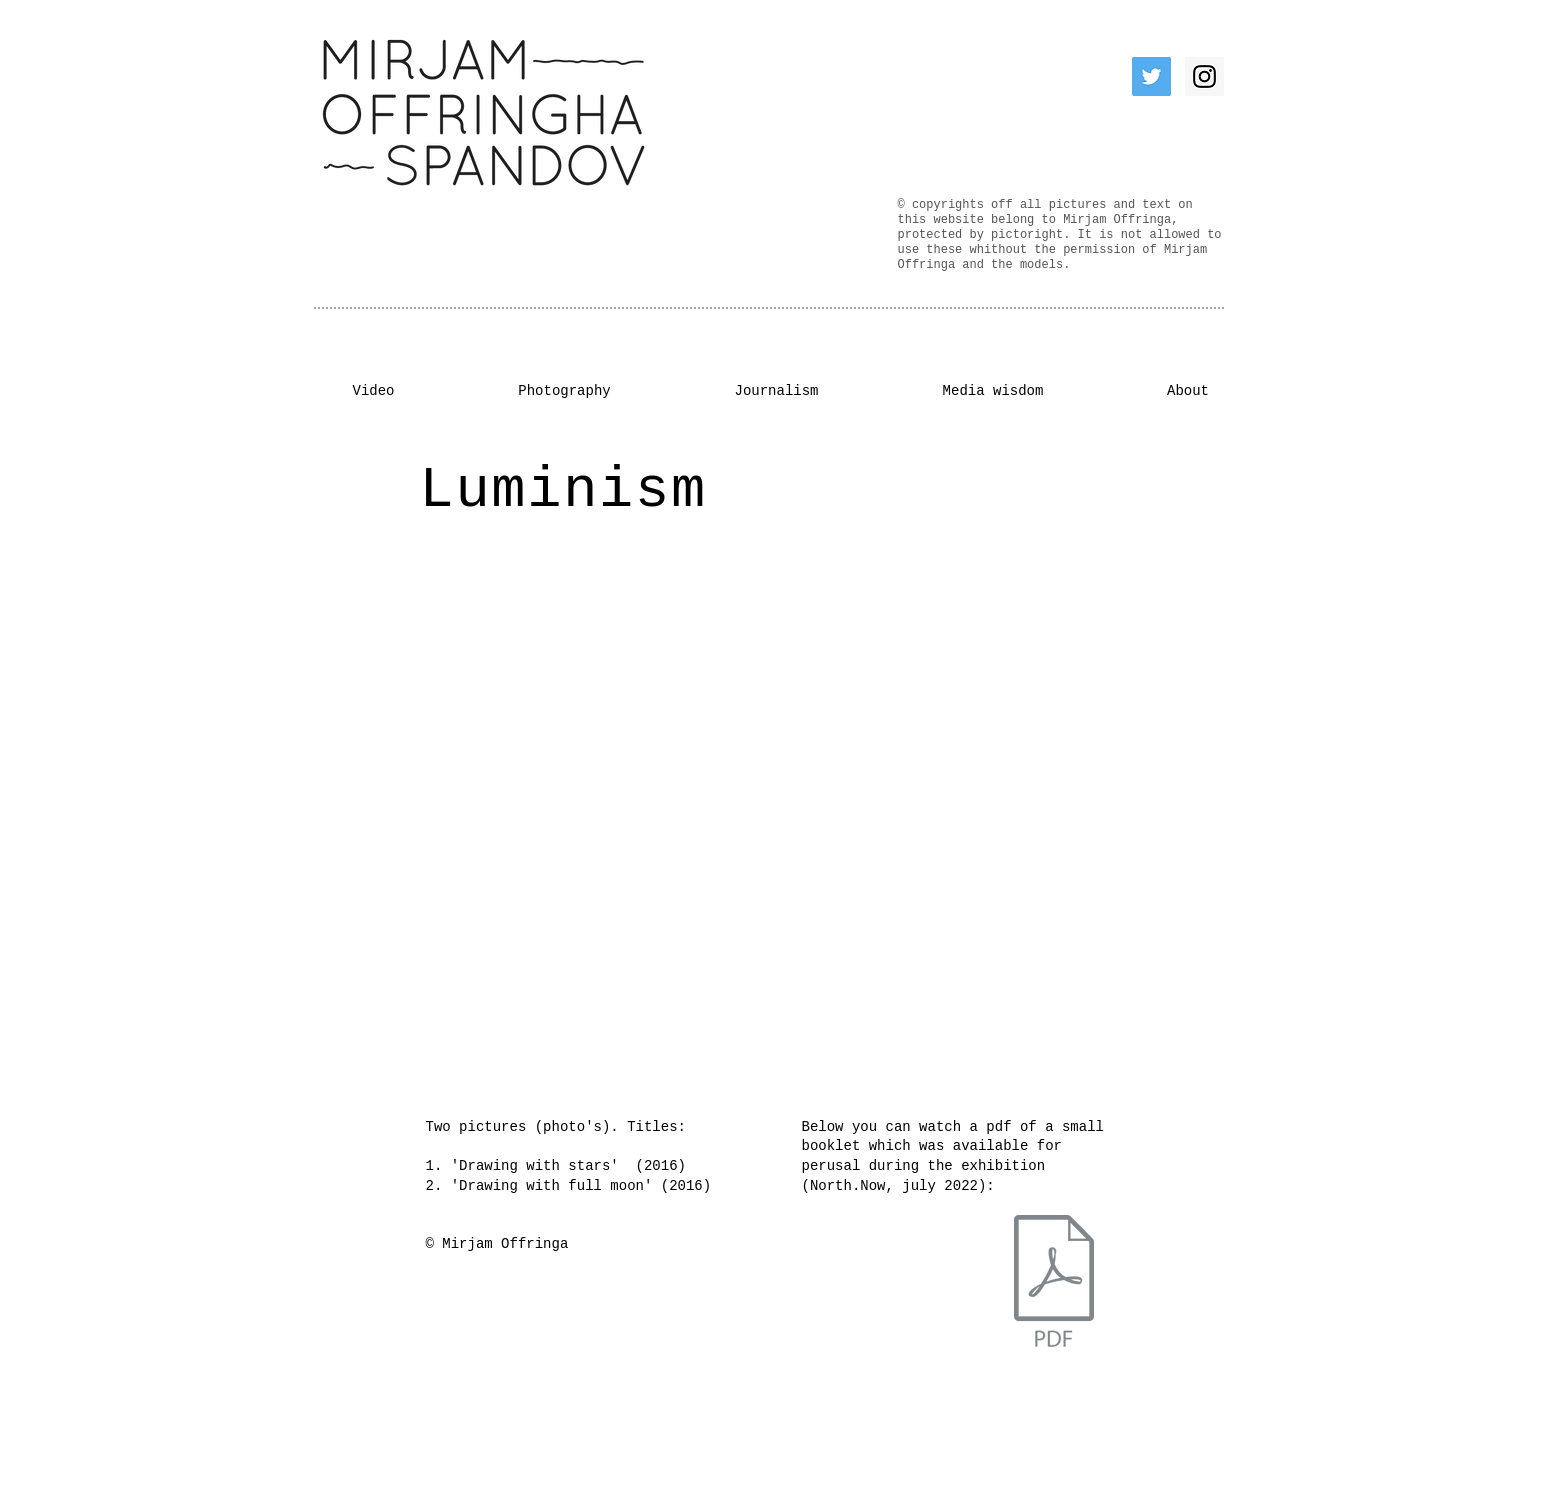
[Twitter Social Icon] (1151, 76)
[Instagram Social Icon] (1204, 76)
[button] (761, 819)
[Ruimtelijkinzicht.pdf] (1054, 1284)
